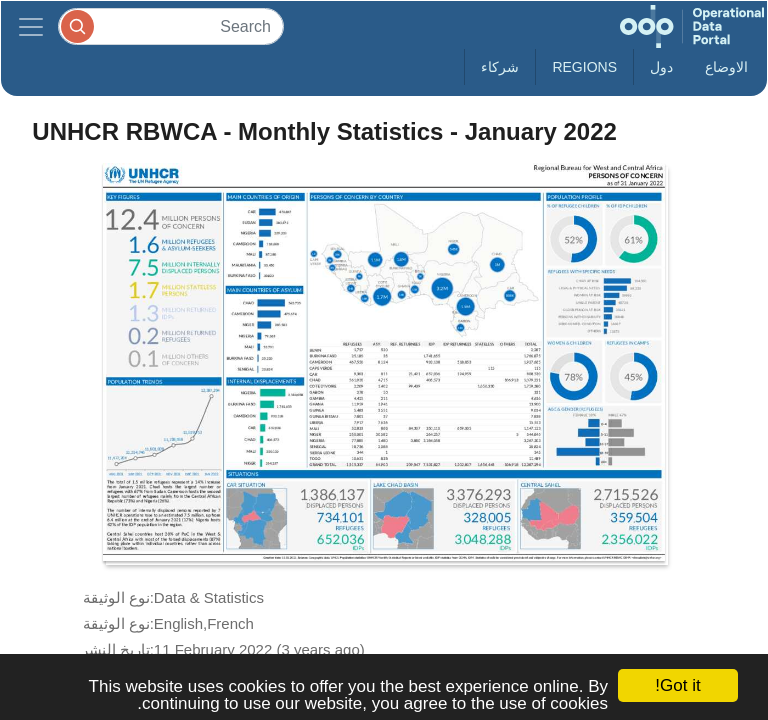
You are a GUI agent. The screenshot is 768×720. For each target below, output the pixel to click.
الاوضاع (726, 67)
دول (661, 67)
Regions (584, 67)
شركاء (500, 67)
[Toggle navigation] (31, 26)
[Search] (171, 26)
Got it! (677, 685)
